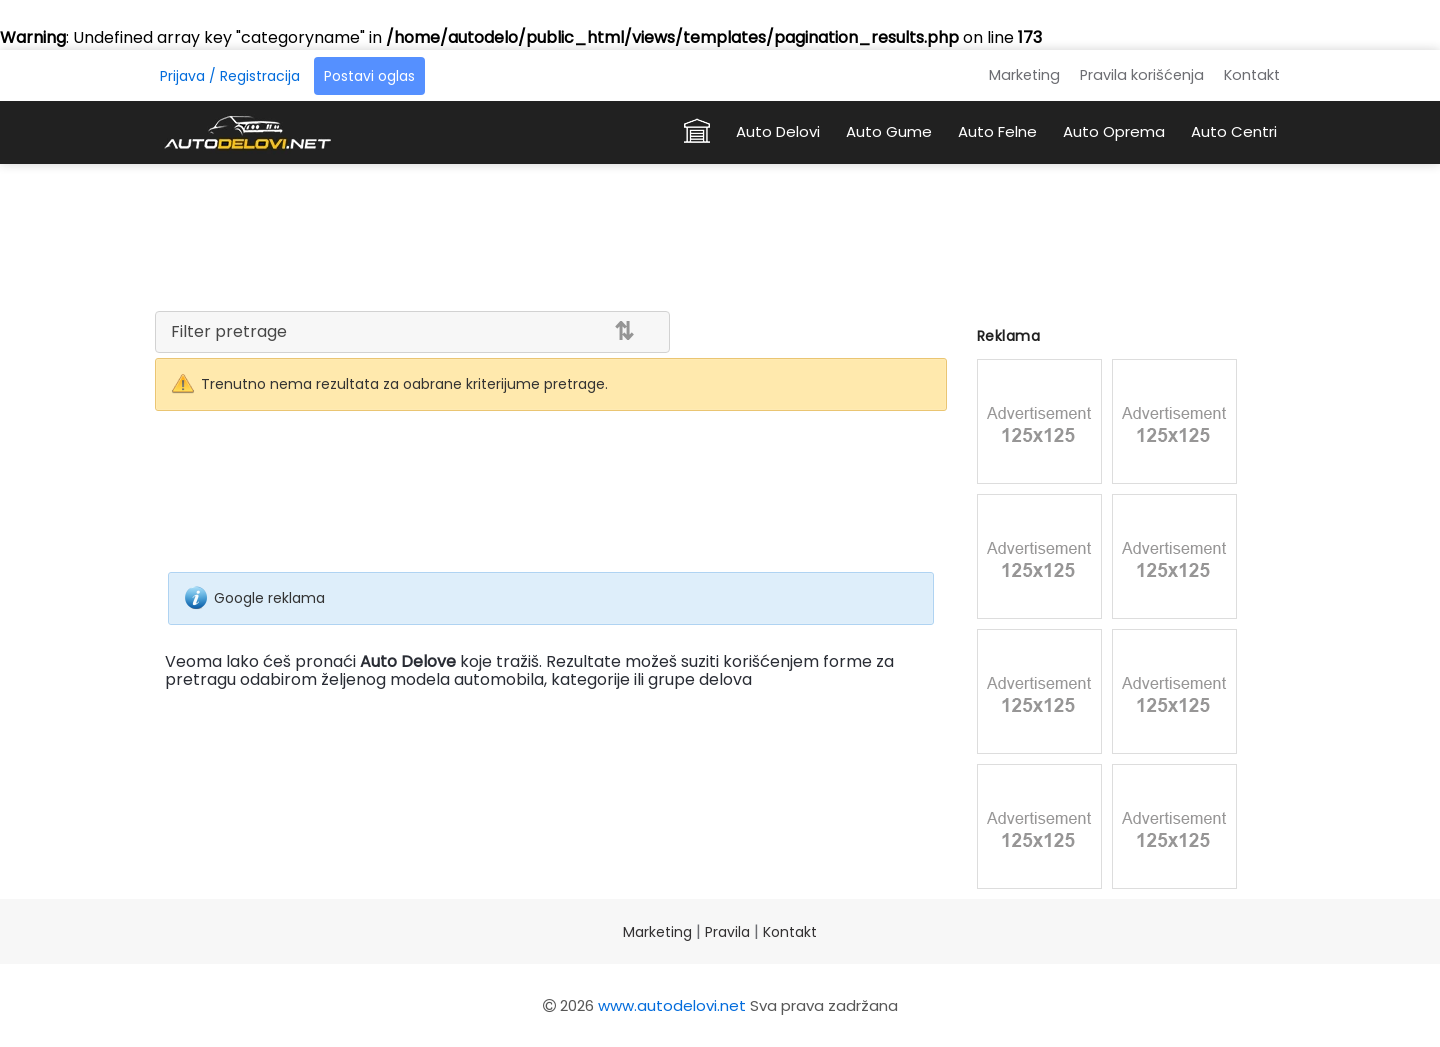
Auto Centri (1234, 131)
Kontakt (1252, 75)
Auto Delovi (778, 131)
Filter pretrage (229, 331)
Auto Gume (889, 131)
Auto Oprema (1114, 131)
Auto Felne (997, 131)
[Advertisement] (720, 234)
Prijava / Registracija (230, 76)
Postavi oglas (369, 76)
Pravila (727, 932)
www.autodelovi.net (672, 1005)
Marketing (1024, 75)
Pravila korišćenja (1142, 75)
